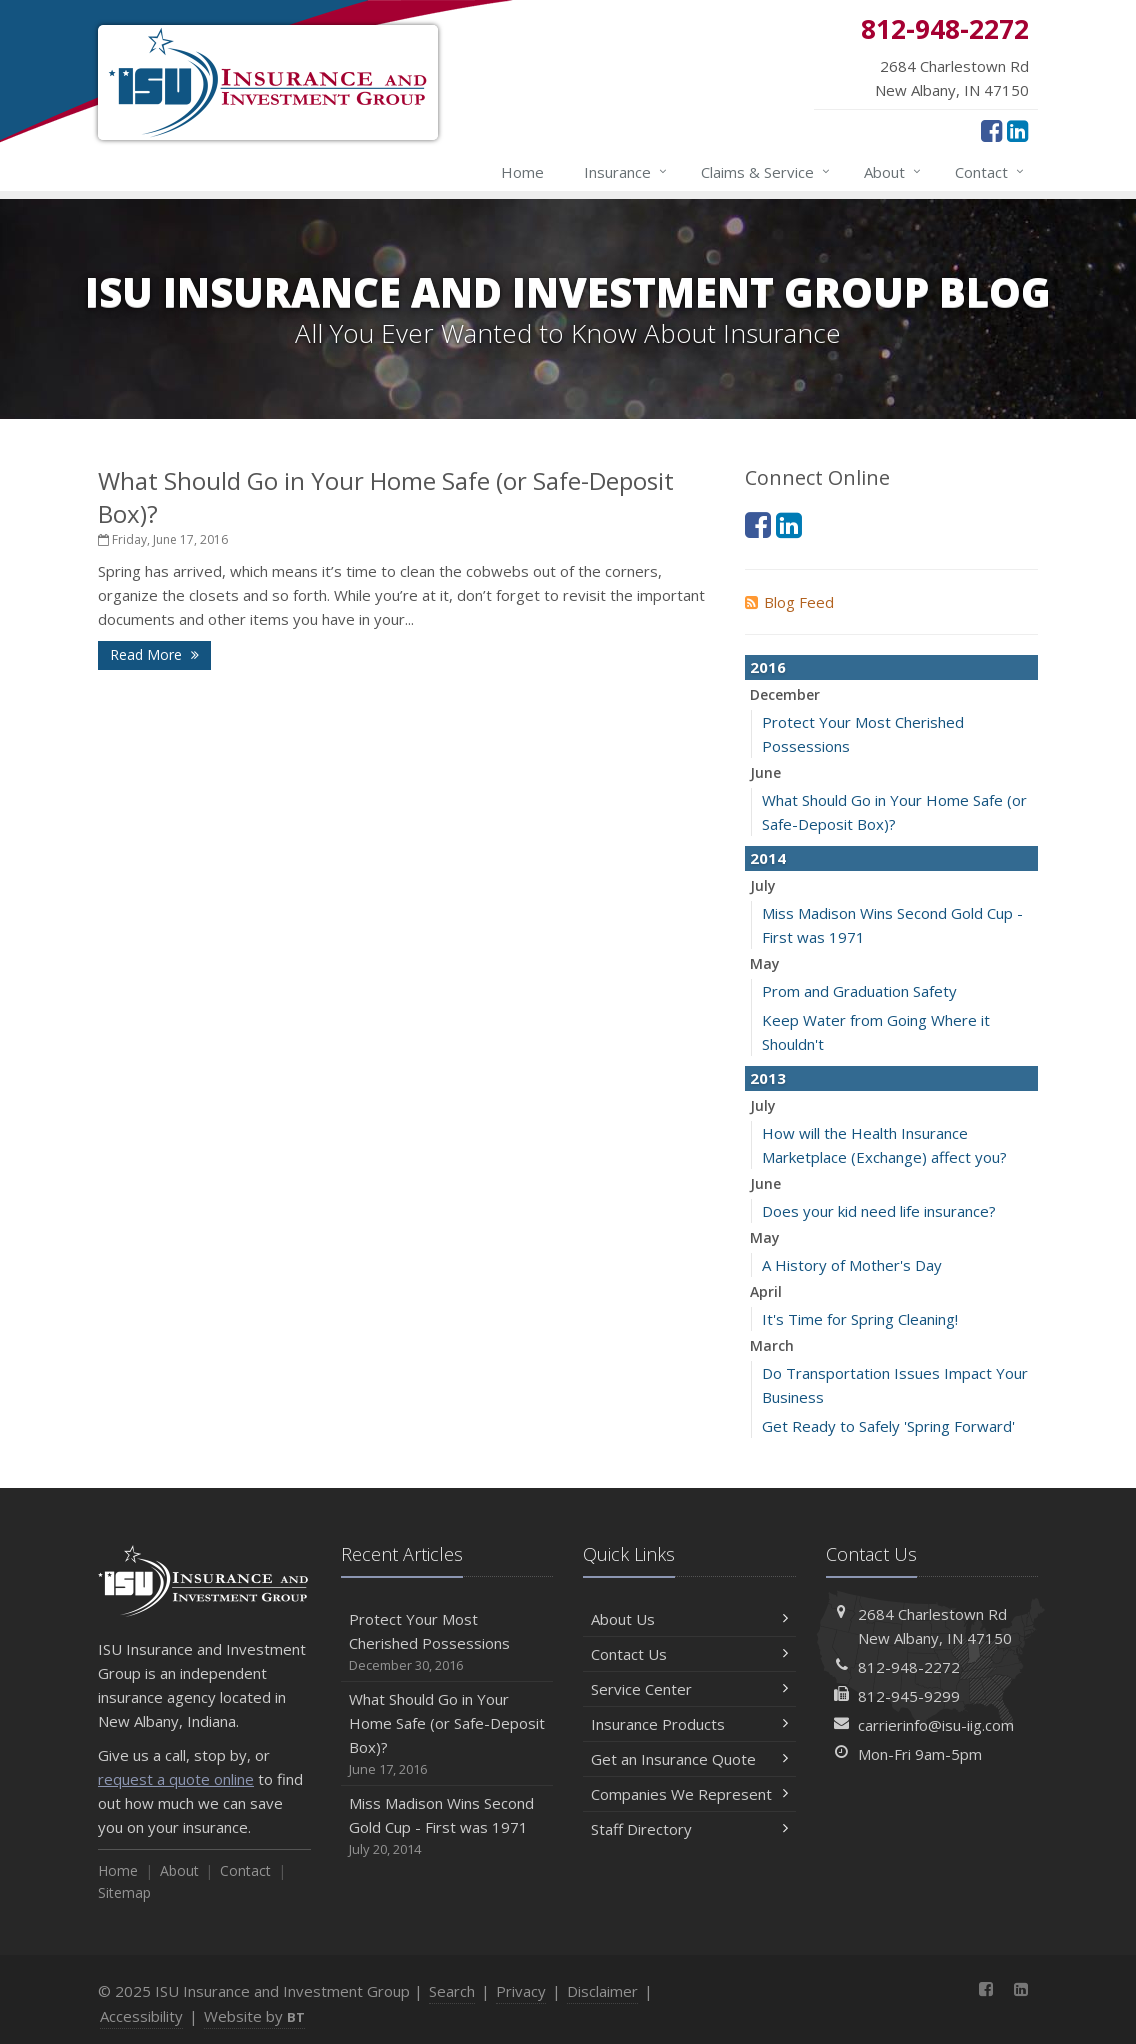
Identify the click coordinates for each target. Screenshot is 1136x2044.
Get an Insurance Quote (689, 1759)
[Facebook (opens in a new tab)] (991, 130)
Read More (154, 654)
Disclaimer (602, 1991)
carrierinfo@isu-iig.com (936, 1725)
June (765, 772)
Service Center (689, 1689)
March (772, 1345)
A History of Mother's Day (852, 1265)
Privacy (521, 1991)
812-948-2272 (909, 1667)
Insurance (626, 172)
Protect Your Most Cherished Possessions (447, 1642)
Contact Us (689, 1654)
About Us (689, 1619)
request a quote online (176, 1779)
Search (452, 1991)
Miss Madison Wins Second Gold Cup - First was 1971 (447, 1826)
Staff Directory (689, 1829)
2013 (768, 1078)
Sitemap (124, 1892)
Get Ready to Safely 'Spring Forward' (888, 1426)
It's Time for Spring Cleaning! (860, 1319)
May (765, 963)
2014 (768, 858)
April (766, 1291)
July (763, 885)
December (785, 694)
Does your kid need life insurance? (879, 1211)
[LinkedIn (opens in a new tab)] (1017, 130)
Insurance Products (689, 1724)
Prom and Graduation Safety (859, 991)
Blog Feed (789, 602)
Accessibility (141, 2016)
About (893, 172)
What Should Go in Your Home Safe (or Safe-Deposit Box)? (447, 1734)
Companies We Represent (689, 1794)
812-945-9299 (909, 1696)
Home (522, 172)
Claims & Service (766, 172)
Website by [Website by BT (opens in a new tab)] (254, 2016)
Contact (990, 172)
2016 (768, 667)
